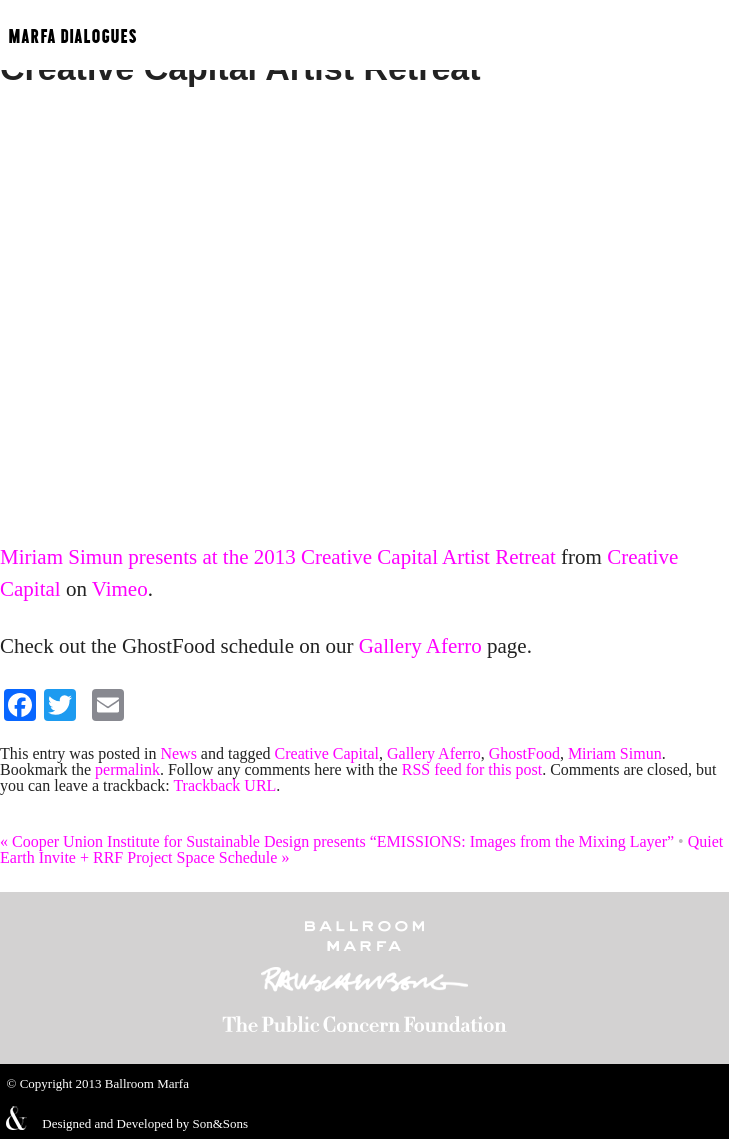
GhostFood (524, 753)
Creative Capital (327, 753)
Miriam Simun (615, 753)
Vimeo (120, 589)
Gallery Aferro (420, 646)
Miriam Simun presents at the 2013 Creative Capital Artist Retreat (278, 557)
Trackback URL (224, 785)
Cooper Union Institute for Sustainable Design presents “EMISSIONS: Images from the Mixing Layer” (337, 841)
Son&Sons (220, 1123)
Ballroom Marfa (147, 1083)
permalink (127, 769)
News (178, 753)
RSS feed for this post (472, 769)
